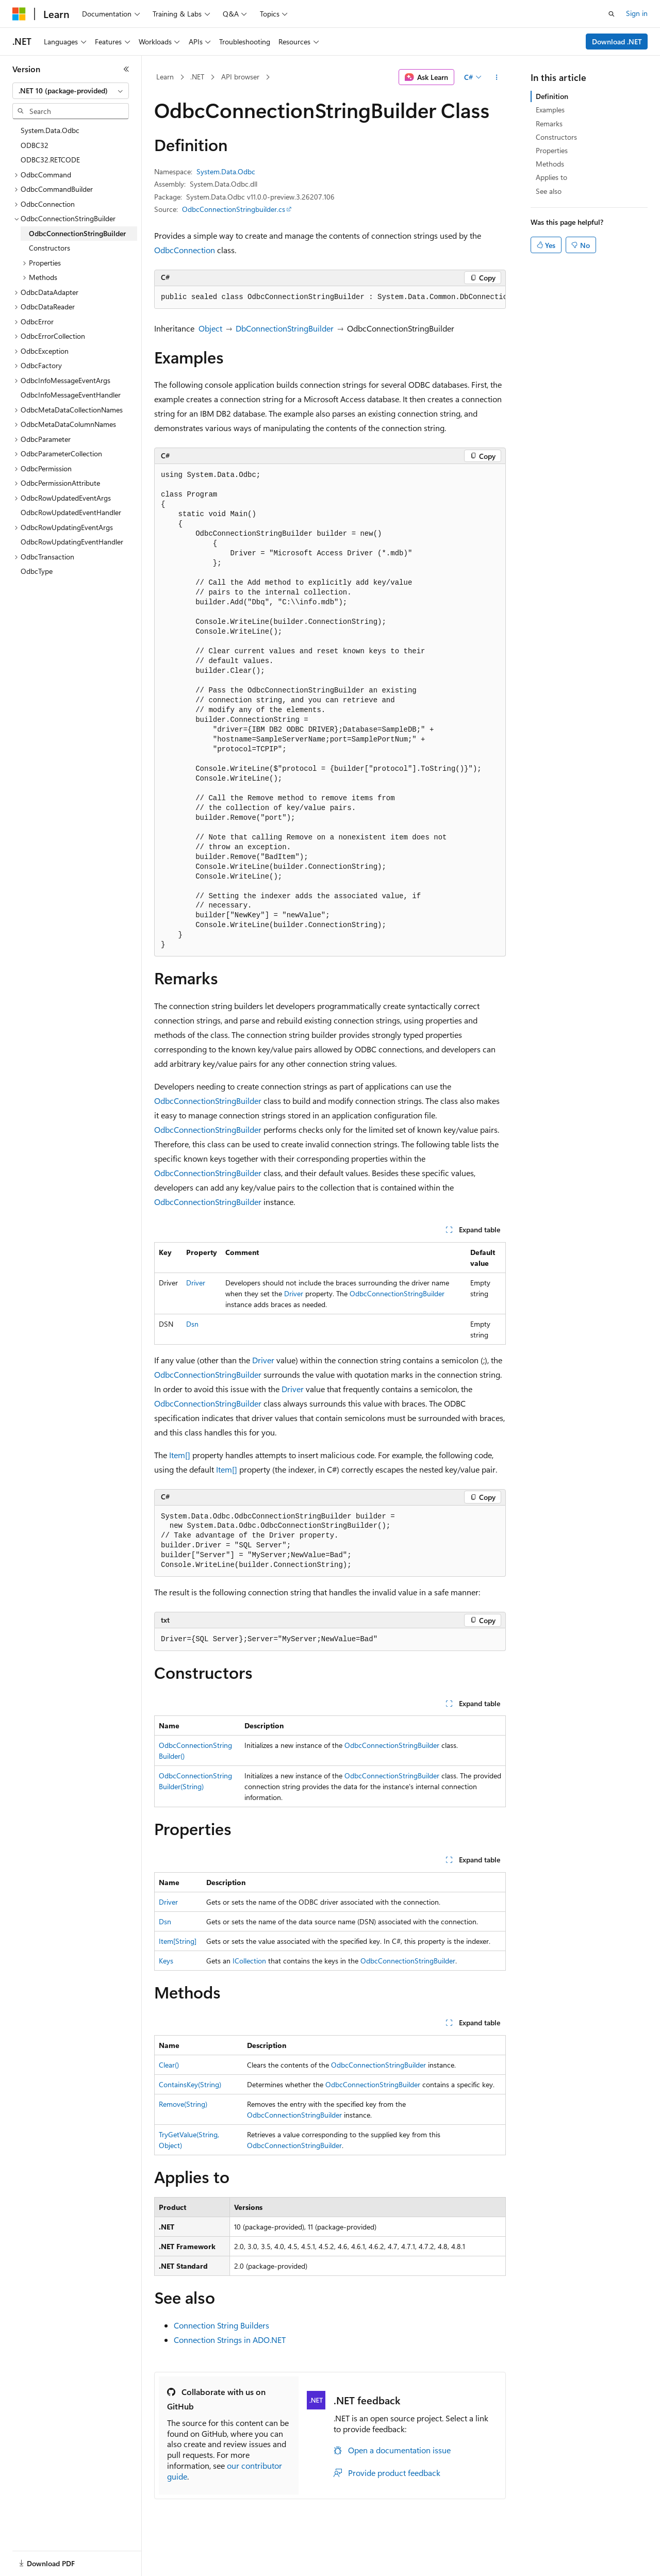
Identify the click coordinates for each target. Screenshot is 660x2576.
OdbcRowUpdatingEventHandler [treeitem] (72, 542)
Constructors (556, 137)
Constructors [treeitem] (49, 248)
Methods (550, 164)
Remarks (549, 123)
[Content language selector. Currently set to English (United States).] (59, 2557)
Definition (552, 96)
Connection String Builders (221, 2325)
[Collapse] (126, 69)
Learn (165, 76)
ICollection (249, 1961)
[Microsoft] (19, 14)
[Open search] (611, 14)
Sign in (637, 13)
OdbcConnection (184, 249)
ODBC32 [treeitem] (34, 145)
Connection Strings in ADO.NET (230, 2339)
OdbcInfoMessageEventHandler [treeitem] (71, 395)
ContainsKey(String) (190, 2084)
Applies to (551, 177)
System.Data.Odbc (225, 171)
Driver (195, 1282)
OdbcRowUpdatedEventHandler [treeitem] (71, 512)
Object (210, 328)
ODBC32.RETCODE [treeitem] (50, 159)
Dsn (192, 1324)
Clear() (169, 2065)
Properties (552, 150)
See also (549, 191)
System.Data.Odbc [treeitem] (50, 130)
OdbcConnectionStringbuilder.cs (233, 209)
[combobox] (70, 90)
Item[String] (177, 1941)
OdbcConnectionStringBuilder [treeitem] (77, 233)
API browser (240, 76)
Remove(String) (183, 2104)
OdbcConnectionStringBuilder (207, 1100)
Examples (550, 109)
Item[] (179, 1454)
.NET (197, 76)
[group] (330, 297)
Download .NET (617, 41)
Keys (166, 1961)
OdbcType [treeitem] (37, 571)
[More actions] (497, 77)
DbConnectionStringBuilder (285, 328)
